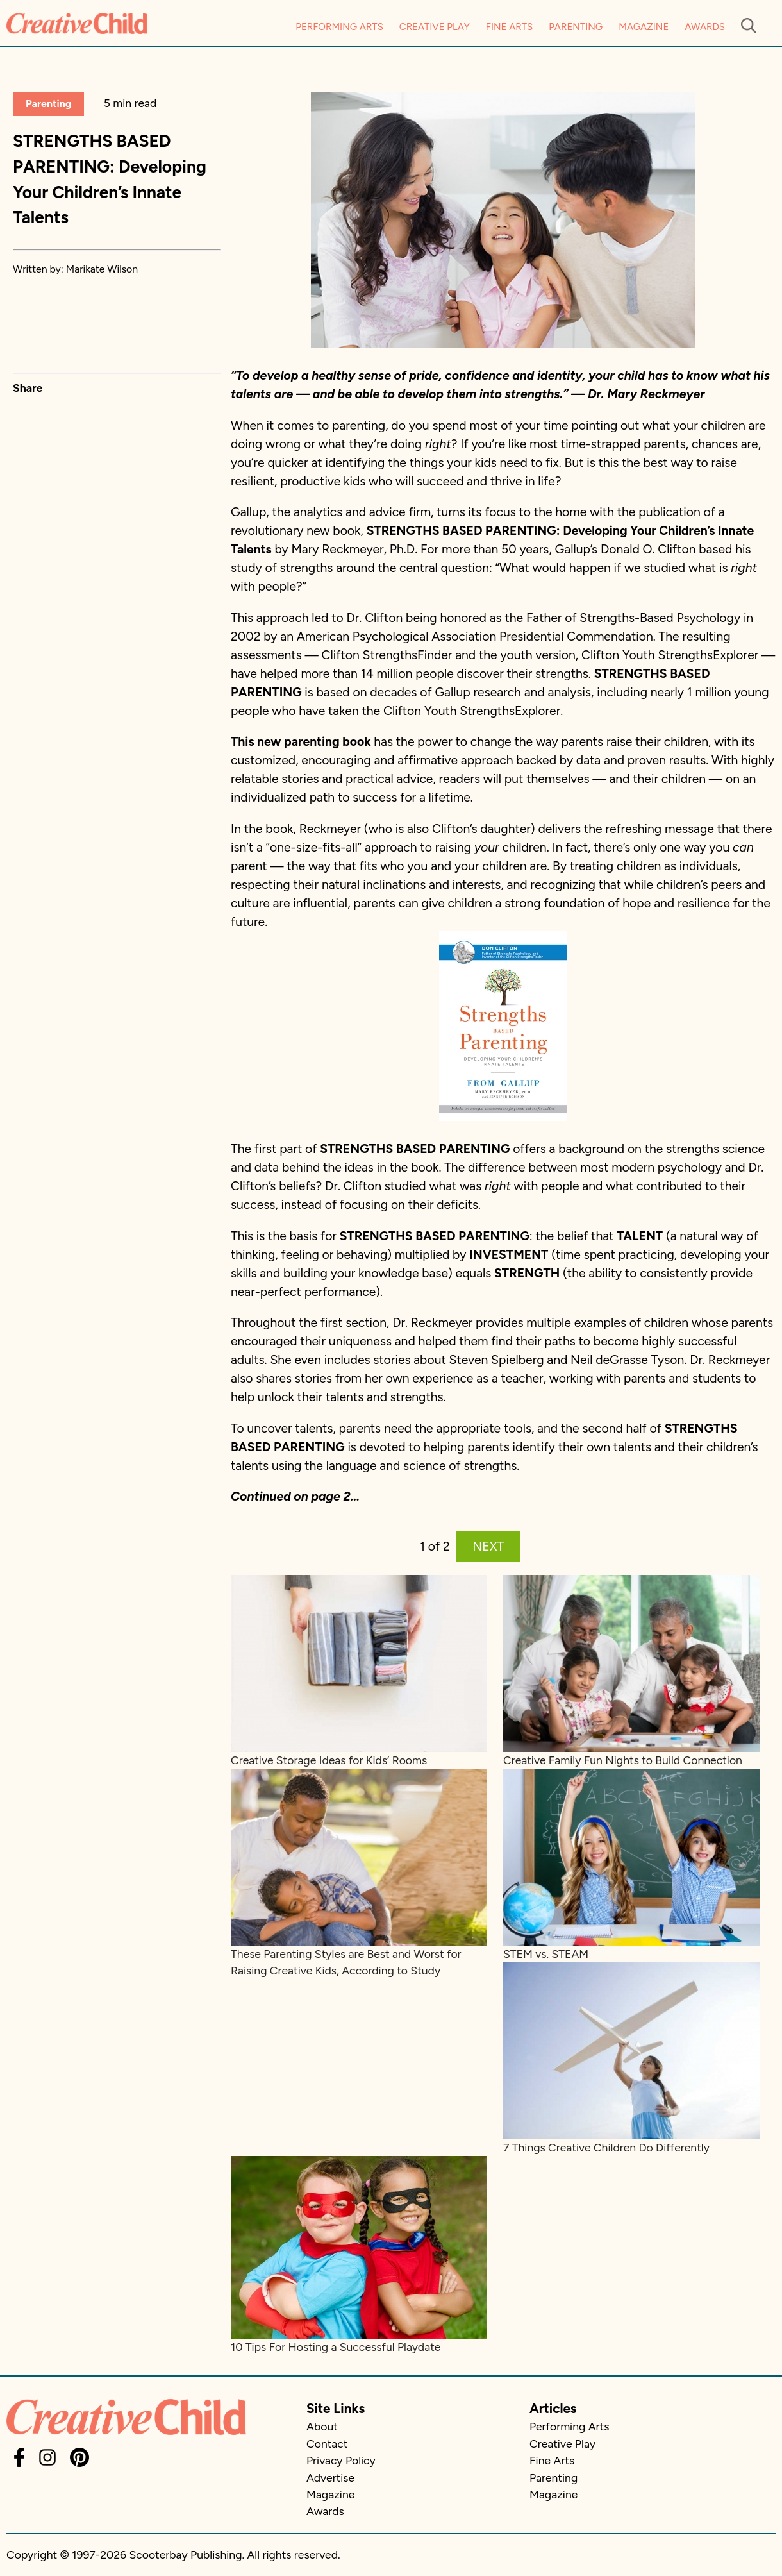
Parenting (576, 27)
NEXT (488, 1546)
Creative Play (434, 27)
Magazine (644, 27)
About (322, 2426)
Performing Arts (339, 27)
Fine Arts (509, 27)
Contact (326, 2443)
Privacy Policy (341, 2460)
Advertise (330, 2477)
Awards (705, 27)
